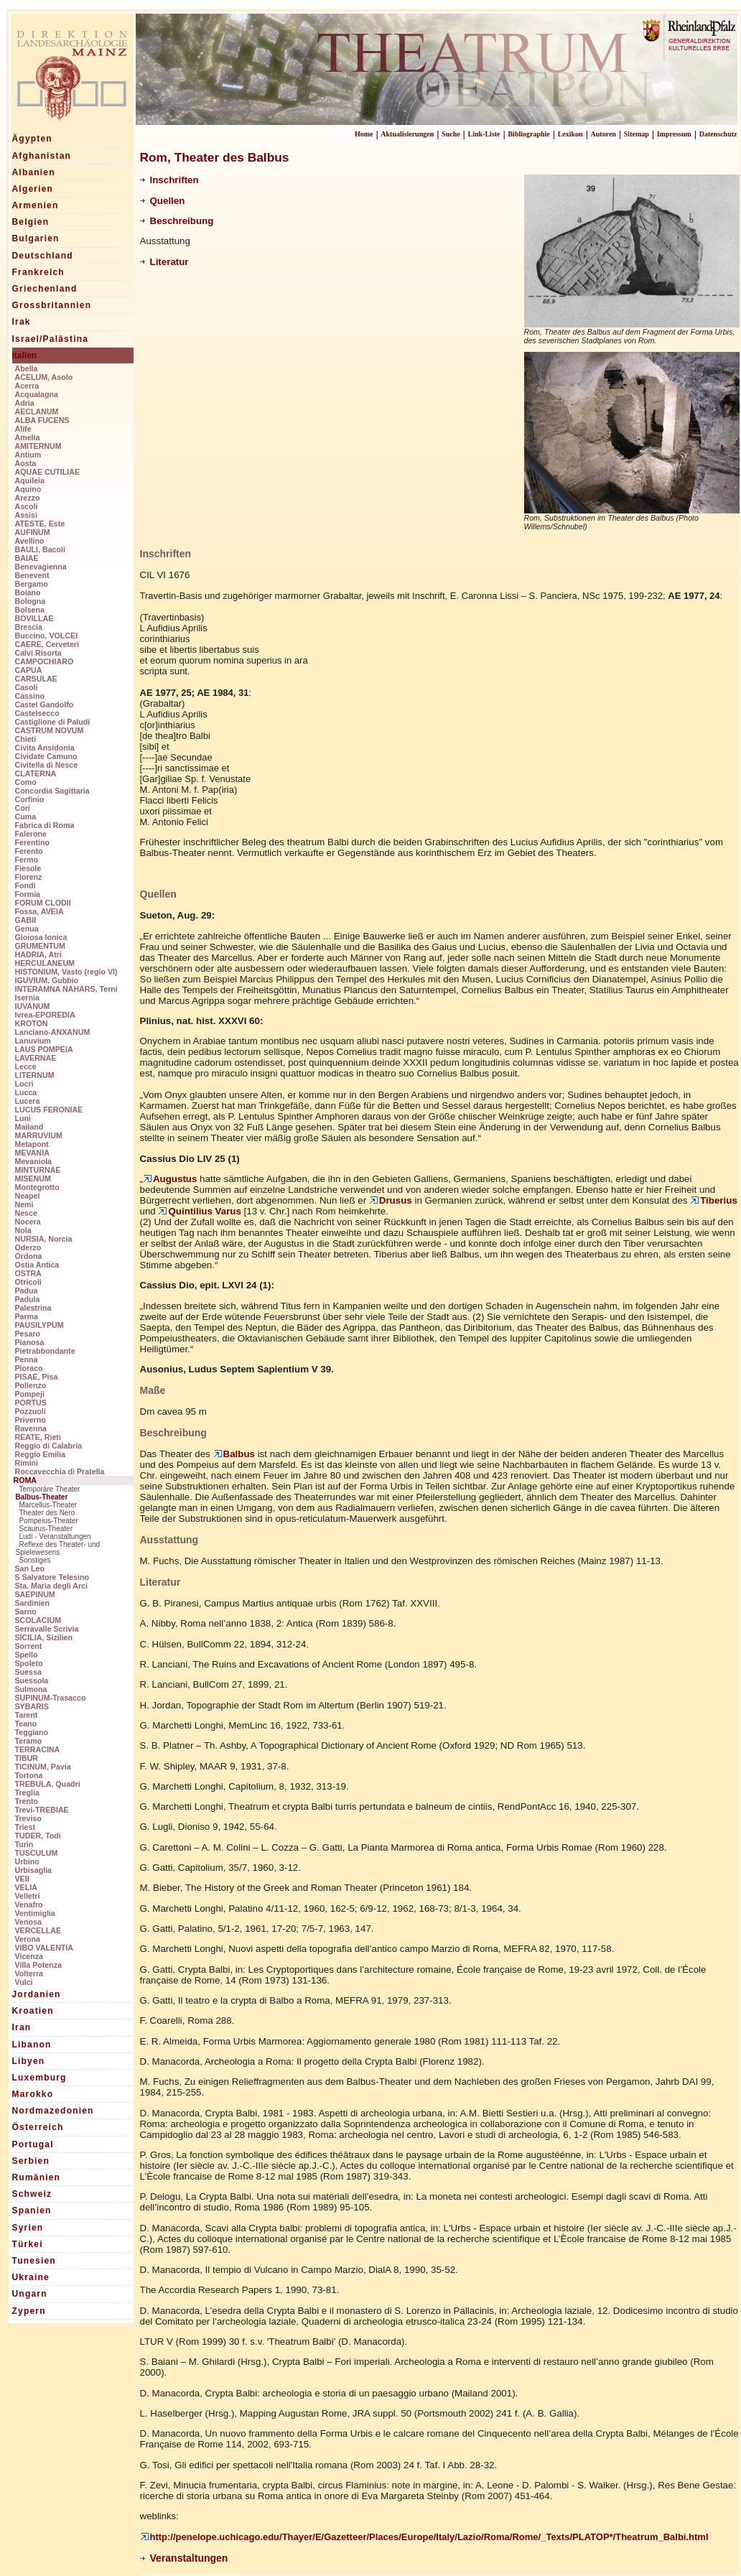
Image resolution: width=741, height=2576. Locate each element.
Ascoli (26, 506)
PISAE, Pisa (36, 1376)
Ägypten (32, 139)
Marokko (33, 2094)
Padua (26, 1290)
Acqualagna (36, 394)
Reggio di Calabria (49, 1445)
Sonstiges (35, 1560)
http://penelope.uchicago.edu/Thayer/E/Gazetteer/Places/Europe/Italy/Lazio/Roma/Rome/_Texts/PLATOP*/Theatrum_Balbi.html (424, 2536)
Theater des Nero (47, 1513)
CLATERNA (36, 773)
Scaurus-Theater (46, 1529)
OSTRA (28, 1273)
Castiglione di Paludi (52, 721)
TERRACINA (37, 1749)
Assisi (26, 515)
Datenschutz (718, 134)
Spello (26, 1654)
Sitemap (636, 134)
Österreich (38, 2127)
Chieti (26, 739)
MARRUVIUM (38, 1135)
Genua (27, 928)
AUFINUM (32, 532)
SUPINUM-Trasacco (50, 1697)
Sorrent (28, 1646)
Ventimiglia (35, 1913)
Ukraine (31, 2277)
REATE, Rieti (38, 1437)
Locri (24, 1083)
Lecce (26, 1066)
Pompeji (30, 1394)
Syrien (28, 2228)
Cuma (26, 816)
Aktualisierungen (407, 134)
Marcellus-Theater (48, 1505)
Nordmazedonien (53, 2111)
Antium (28, 454)
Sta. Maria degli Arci (51, 1585)
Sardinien (32, 1603)
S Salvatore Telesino (52, 1577)
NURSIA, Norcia (44, 1238)
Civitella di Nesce (46, 765)
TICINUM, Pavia (43, 1766)
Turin (24, 1844)
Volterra (29, 1973)
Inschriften (169, 180)
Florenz (28, 877)
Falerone (31, 833)
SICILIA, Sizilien (44, 1637)
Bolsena (30, 609)
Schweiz (32, 2194)
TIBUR (27, 1758)
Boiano (28, 592)
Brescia (29, 627)
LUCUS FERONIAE (49, 1109)
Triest (25, 1827)
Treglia (27, 1792)
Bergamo (31, 584)
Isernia (27, 997)
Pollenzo (31, 1385)
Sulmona (31, 1689)
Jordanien (36, 1994)
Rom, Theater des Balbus (214, 157)
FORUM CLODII (43, 902)
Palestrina (33, 1307)
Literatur (164, 261)
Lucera (27, 1101)
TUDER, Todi (38, 1835)
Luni (23, 1118)
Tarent (26, 1715)
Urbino (27, 1861)
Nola (23, 1230)
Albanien (33, 172)
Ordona (28, 1256)
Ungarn (29, 2294)
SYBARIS (32, 1706)
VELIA (26, 1887)
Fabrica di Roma (45, 825)
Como (26, 782)
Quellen (162, 200)
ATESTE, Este (40, 523)
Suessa (28, 1672)
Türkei (27, 2244)
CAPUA (28, 670)
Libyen (28, 2061)
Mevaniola (33, 1161)
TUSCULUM (36, 1853)
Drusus (390, 1200)
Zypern (29, 2311)
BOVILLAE (34, 618)
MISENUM (33, 1178)
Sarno (26, 1611)
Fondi (25, 885)
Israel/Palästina (50, 339)
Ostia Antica (37, 1264)
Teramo (28, 1740)
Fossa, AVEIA (39, 911)
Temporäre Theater (49, 1489)
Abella (26, 368)
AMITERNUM (38, 446)
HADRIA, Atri (38, 954)
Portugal (33, 2144)
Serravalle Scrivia (47, 1628)
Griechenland (45, 289)
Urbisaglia (33, 1870)
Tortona (29, 1775)
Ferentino (32, 842)
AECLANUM (37, 411)
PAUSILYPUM (39, 1325)
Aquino (28, 489)
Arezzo (27, 497)
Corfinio (30, 799)
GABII (26, 920)
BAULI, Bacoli (40, 549)
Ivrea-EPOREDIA (45, 1014)
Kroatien (33, 2011)
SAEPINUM (35, 1594)
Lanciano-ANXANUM (52, 1032)
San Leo (30, 1568)
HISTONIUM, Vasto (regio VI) (66, 971)
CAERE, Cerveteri (47, 644)
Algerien (33, 189)
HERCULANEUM (45, 963)
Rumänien (36, 2177)
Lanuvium (33, 1040)
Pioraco (29, 1368)
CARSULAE (36, 678)
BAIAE (27, 558)
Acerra (27, 385)
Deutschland (42, 256)
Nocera (28, 1221)
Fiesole (28, 868)
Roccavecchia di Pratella (60, 1471)
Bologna (30, 601)
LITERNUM (35, 1075)
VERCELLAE (38, 1930)
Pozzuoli (30, 1411)
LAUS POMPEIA (44, 1049)
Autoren (603, 134)
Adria (24, 403)
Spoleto (29, 1663)
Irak (21, 322)
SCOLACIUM (38, 1620)
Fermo (27, 859)
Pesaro (28, 1333)
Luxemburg (39, 2078)
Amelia (27, 437)
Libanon (32, 2045)
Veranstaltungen (184, 2558)
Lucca (26, 1092)
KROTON (31, 1023)
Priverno (30, 1419)
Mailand (29, 1126)
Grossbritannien (52, 305)
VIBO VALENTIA (44, 1947)
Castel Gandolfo (44, 704)
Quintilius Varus (199, 1211)
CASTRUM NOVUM (49, 730)
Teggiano (32, 1732)
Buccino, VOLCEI (46, 635)
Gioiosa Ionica (41, 937)
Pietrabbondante (45, 1351)
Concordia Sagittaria (52, 790)
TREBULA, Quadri (47, 1784)
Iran (22, 2027)
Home (364, 134)
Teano (26, 1723)
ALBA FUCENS (42, 420)
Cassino (30, 696)
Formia (28, 894)
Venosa (28, 1921)
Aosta (26, 463)
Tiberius (713, 1200)
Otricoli (28, 1282)
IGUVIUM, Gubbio (47, 980)
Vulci (24, 1982)
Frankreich (38, 272)
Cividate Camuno (46, 756)
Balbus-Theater (42, 1497)
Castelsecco (37, 713)
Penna (26, 1359)
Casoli (26, 687)
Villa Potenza (38, 1965)
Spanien (32, 2210)
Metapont (32, 1144)
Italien (24, 355)
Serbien (31, 2161)
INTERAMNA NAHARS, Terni (66, 989)
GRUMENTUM (40, 945)
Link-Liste (484, 134)
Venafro (29, 1904)
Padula (27, 1299)
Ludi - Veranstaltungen (55, 1536)
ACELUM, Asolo (44, 377)
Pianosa (30, 1342)
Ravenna (31, 1428)
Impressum (674, 134)
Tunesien (34, 2261)
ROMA (25, 1480)
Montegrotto (37, 1187)
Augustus (170, 1178)
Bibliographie (528, 134)
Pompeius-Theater (48, 1521)
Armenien (35, 205)
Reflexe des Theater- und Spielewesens (58, 1548)
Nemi (24, 1204)
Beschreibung (177, 220)
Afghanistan (42, 156)
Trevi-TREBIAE (42, 1809)
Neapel (27, 1195)
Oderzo (28, 1247)
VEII (22, 1878)
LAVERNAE (36, 1058)
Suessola (32, 1680)
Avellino (30, 540)
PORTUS (31, 1402)
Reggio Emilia (40, 1454)
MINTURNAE (38, 1170)
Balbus (234, 1454)
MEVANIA (32, 1152)
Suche (451, 134)
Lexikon (570, 134)
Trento (27, 1801)
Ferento (29, 851)
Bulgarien (36, 238)
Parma (27, 1316)
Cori (22, 808)
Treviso (28, 1818)
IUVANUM (32, 1006)
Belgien (31, 222)
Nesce (26, 1213)
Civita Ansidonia (45, 747)
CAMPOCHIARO (44, 661)
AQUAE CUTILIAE (47, 472)
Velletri (27, 1896)
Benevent (32, 575)
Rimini (27, 1463)
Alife (23, 428)
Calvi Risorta (38, 652)
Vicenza (29, 1956)
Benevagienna (41, 566)
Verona (28, 1939)
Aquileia (30, 480)
